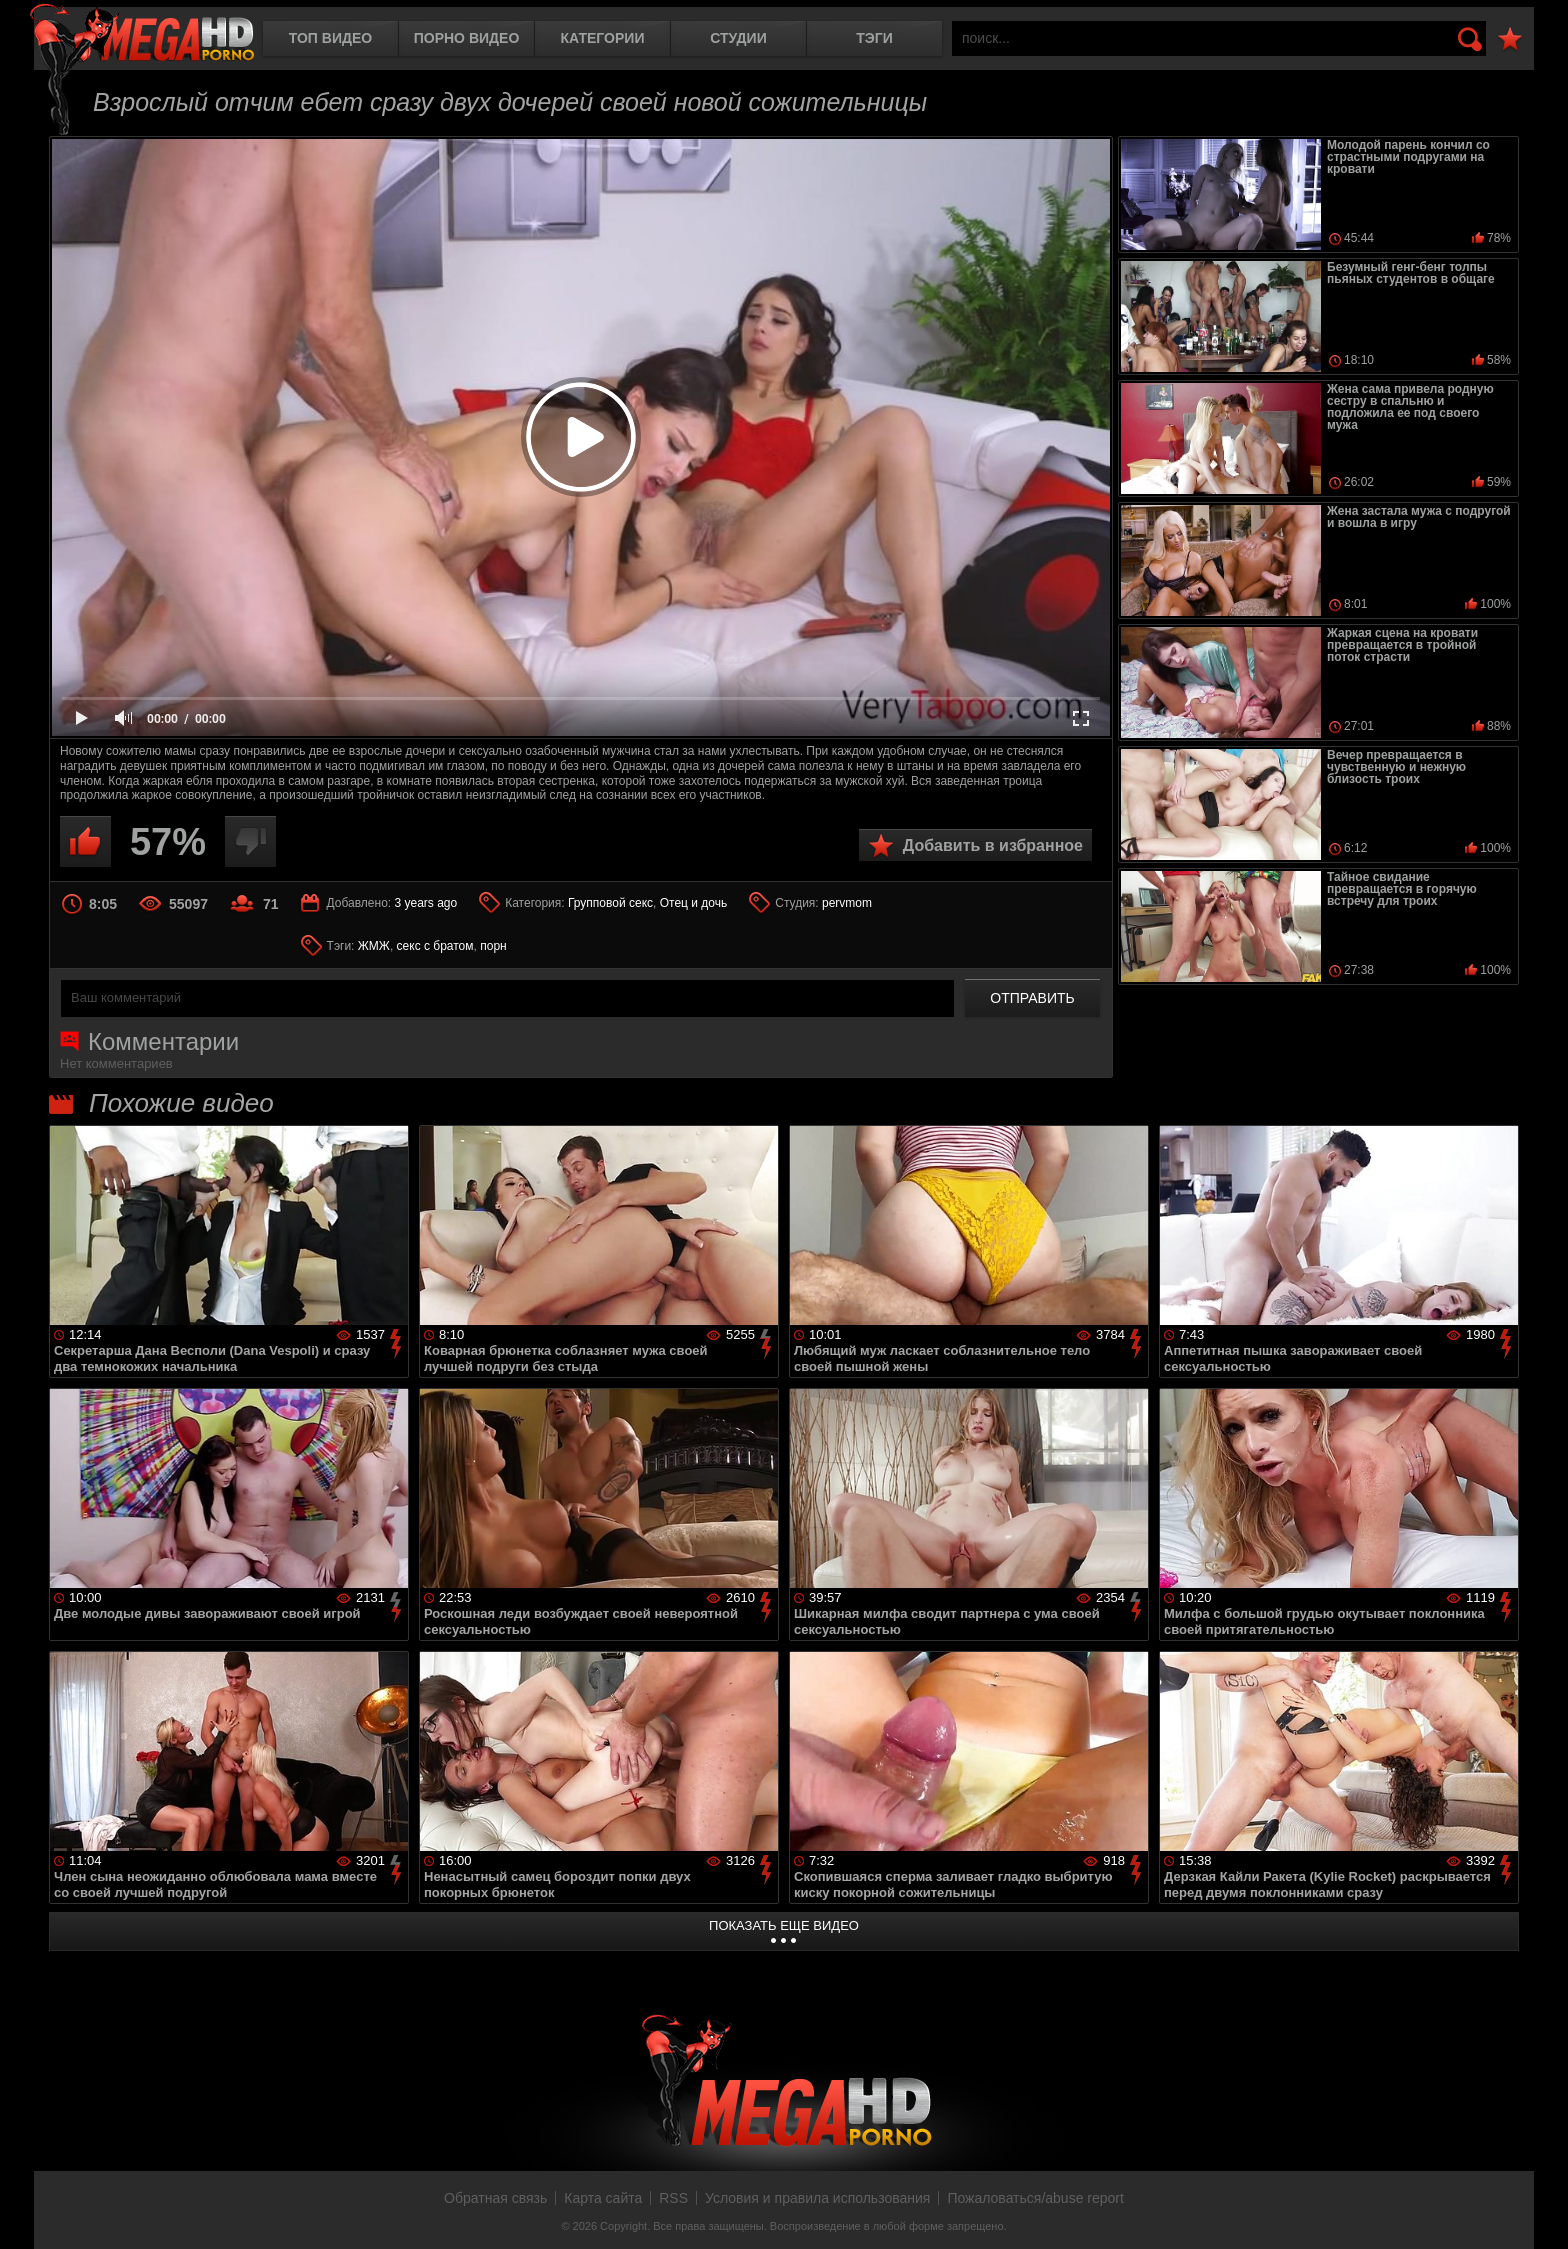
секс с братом (435, 946)
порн (493, 946)
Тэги (874, 38)
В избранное (1510, 39)
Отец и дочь (694, 903)
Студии (738, 38)
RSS (673, 2198)
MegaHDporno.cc (142, 34)
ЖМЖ (374, 946)
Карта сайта (603, 2198)
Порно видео (467, 38)
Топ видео (330, 38)
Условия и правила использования (817, 2198)
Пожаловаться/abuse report (1035, 2198)
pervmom (847, 903)
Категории (603, 38)
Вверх (1538, 2212)
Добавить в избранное (993, 845)
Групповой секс (610, 903)
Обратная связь (495, 2198)
